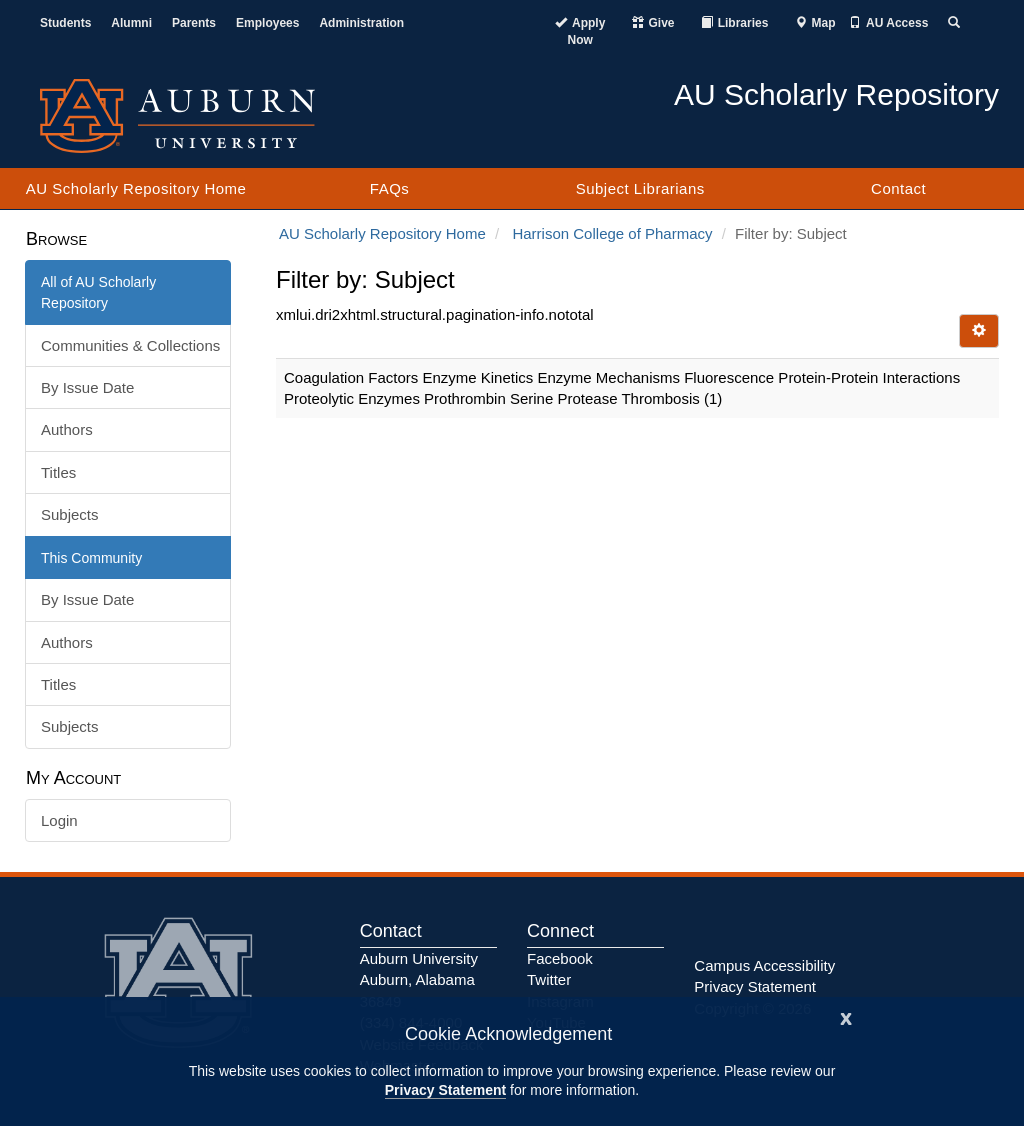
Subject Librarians (640, 188)
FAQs (390, 188)
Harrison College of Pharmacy (612, 233)
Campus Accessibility (764, 965)
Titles (58, 472)
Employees (267, 23)
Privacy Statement (445, 1090)
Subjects (70, 514)
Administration (361, 23)
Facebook (560, 958)
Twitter (549, 979)
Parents (194, 23)
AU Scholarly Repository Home (136, 188)
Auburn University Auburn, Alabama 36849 (419, 980)
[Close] (846, 1016)
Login (59, 820)
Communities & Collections (130, 345)
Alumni (131, 23)
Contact (898, 188)
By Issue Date (87, 387)
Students (65, 23)
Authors (67, 429)
